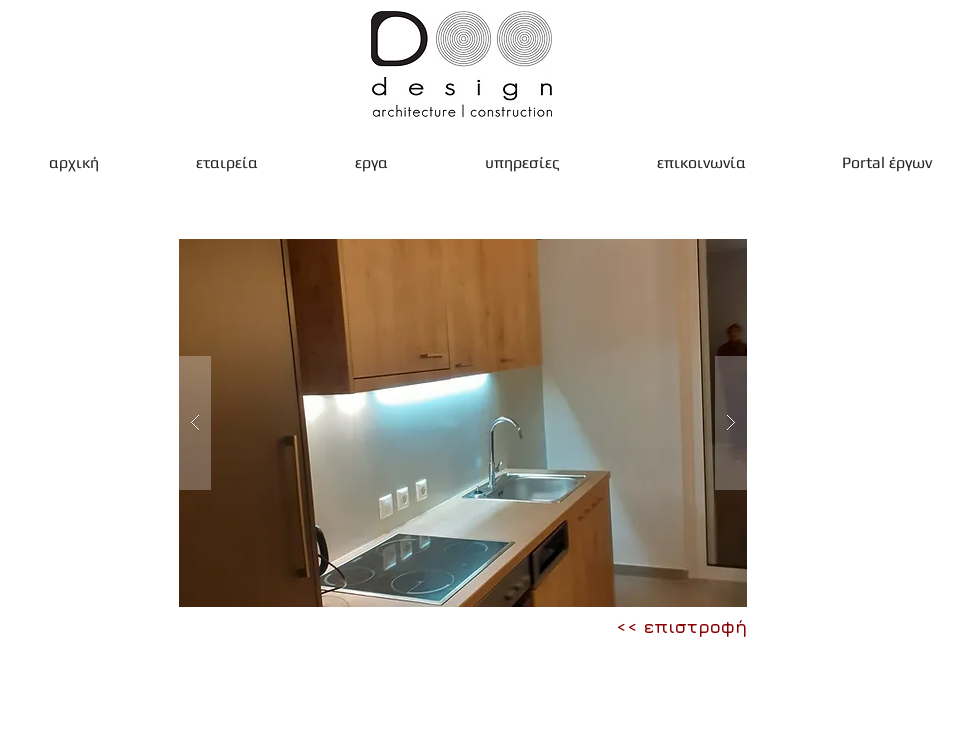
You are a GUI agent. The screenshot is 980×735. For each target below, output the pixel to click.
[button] (463, 423)
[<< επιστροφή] (681, 627)
